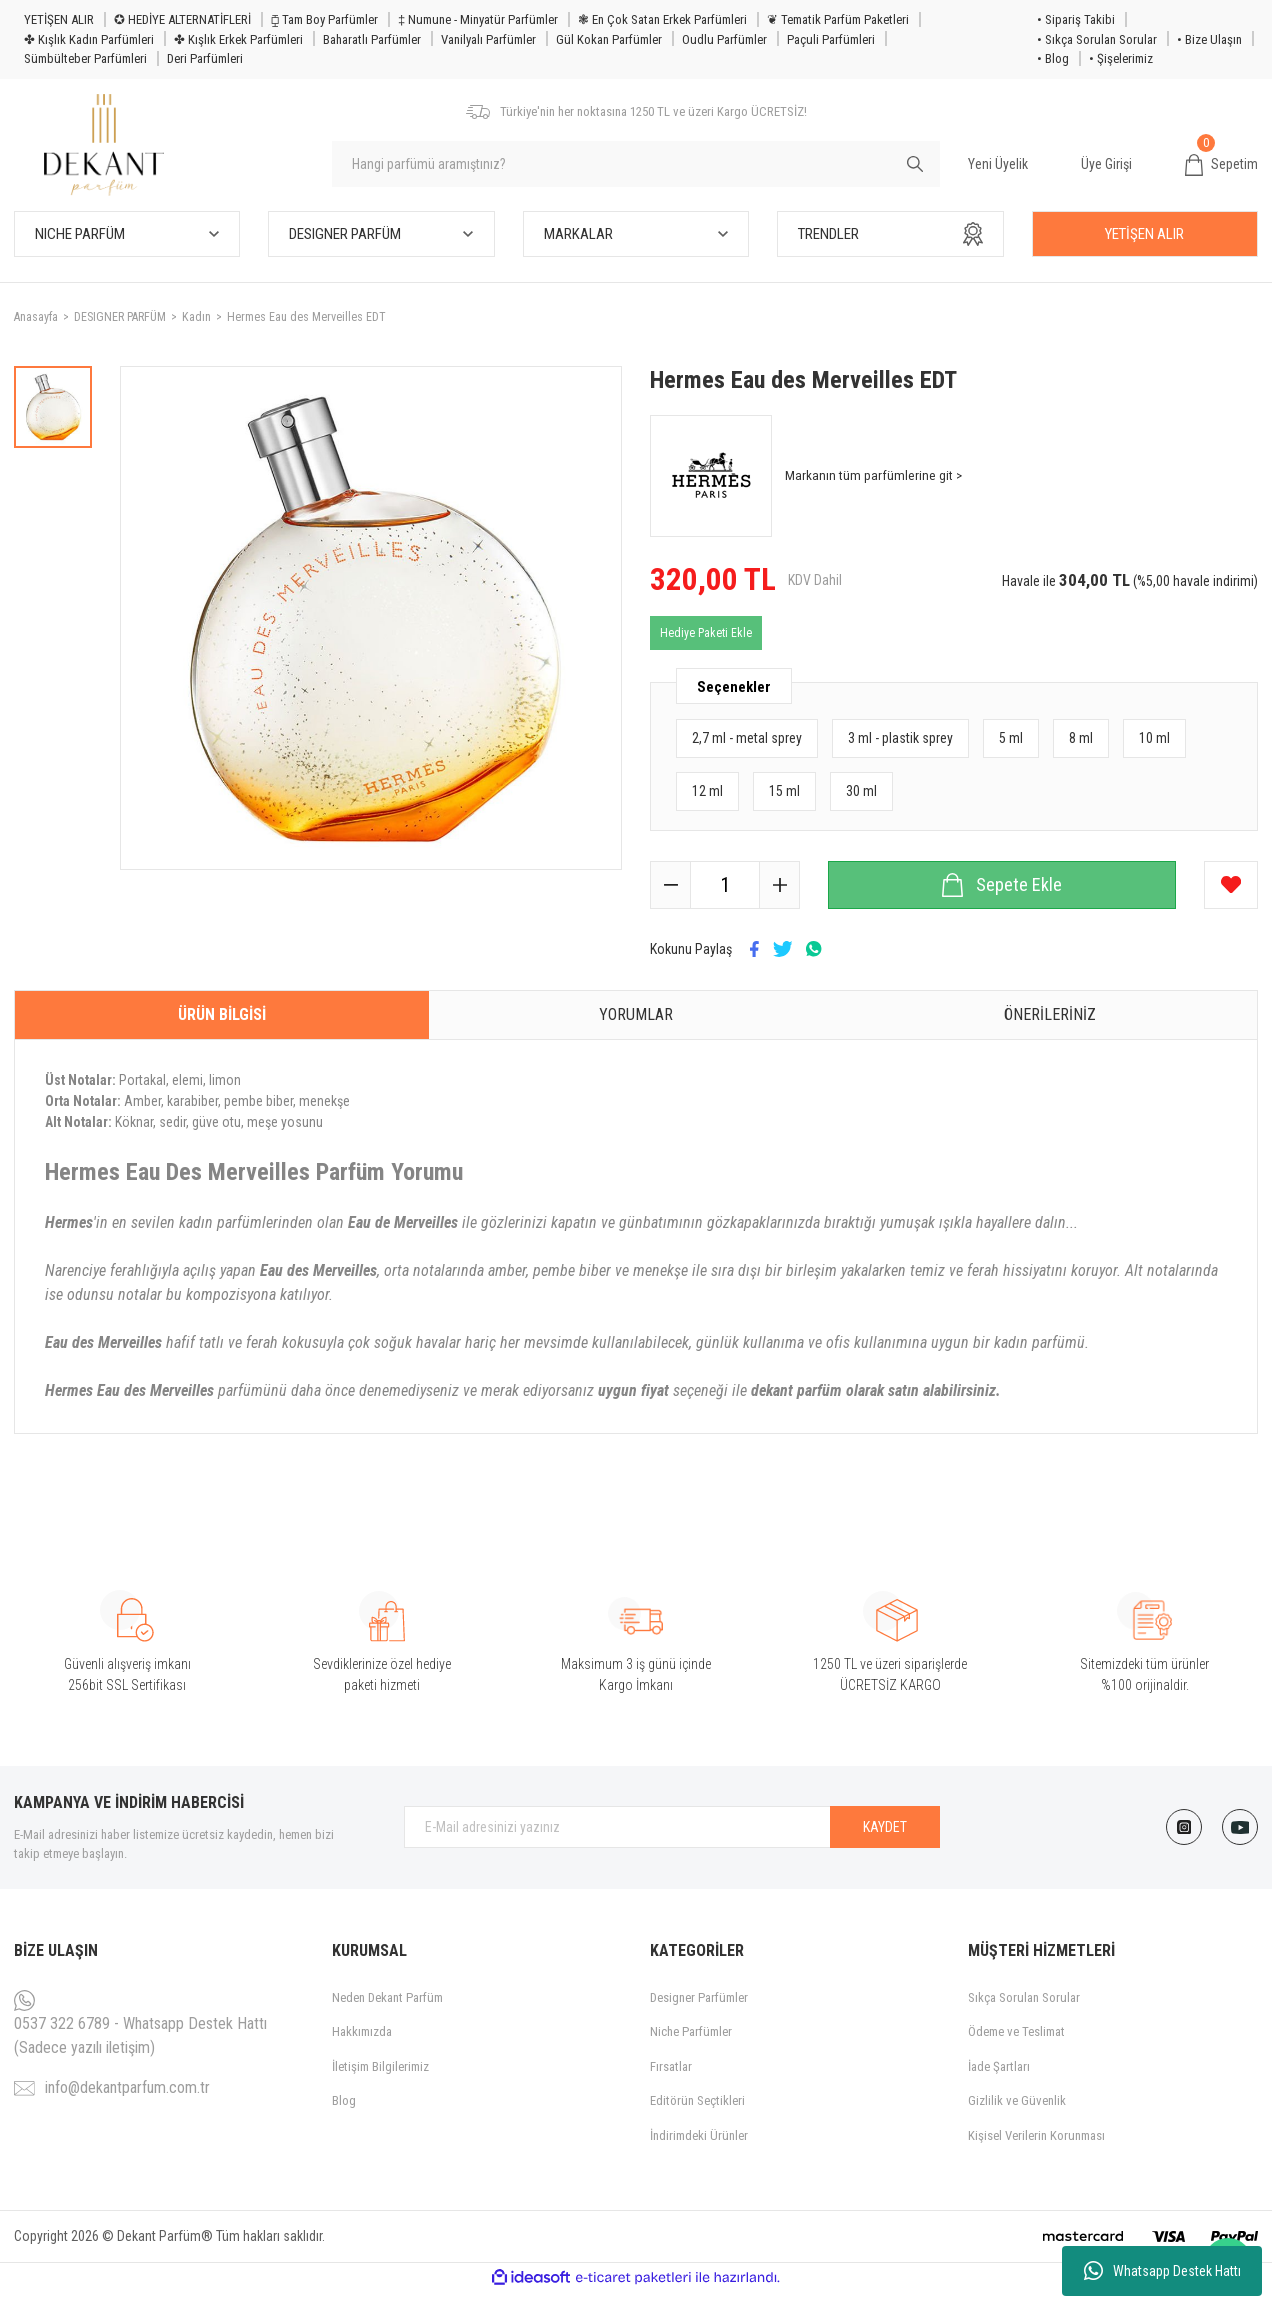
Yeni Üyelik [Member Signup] (998, 170)
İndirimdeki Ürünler (699, 2148)
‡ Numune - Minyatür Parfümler (478, 19)
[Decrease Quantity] (671, 898)
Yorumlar (636, 1027)
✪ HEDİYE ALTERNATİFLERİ (182, 19)
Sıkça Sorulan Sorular (1024, 2010)
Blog (344, 2114)
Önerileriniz (1050, 1027)
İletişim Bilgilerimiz (380, 2079)
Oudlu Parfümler (724, 39)
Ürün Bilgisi (222, 1027)
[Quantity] (725, 898)
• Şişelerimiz (1121, 58)
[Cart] (1222, 171)
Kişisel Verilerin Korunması (1036, 2148)
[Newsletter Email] (672, 1841)
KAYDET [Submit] (885, 1840)
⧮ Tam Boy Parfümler (324, 19)
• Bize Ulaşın (1209, 39)
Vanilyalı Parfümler (488, 39)
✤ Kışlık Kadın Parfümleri (89, 39)
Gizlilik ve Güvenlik (1017, 2114)
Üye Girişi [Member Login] (1106, 170)
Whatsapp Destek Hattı (1162, 2271)
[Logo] (111, 151)
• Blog (1053, 58)
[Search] (636, 171)
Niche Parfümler (691, 2045)
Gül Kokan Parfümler (609, 39)
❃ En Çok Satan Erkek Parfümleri (662, 19)
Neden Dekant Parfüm (387, 2010)
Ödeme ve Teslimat (1016, 2045)
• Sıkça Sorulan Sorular (1097, 39)
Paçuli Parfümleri (831, 39)
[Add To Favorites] (1231, 898)
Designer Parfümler (699, 2010)
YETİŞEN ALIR (59, 19)
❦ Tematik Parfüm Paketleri (838, 19)
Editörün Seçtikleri (697, 2114)
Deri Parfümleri (205, 58)
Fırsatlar (671, 2079)
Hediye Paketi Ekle (706, 646)
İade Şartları (999, 2079)
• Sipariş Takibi (1076, 19)
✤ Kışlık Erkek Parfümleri (238, 39)
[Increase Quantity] (779, 898)
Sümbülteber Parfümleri (85, 58)
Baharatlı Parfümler (372, 39)
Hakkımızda (362, 2045)
